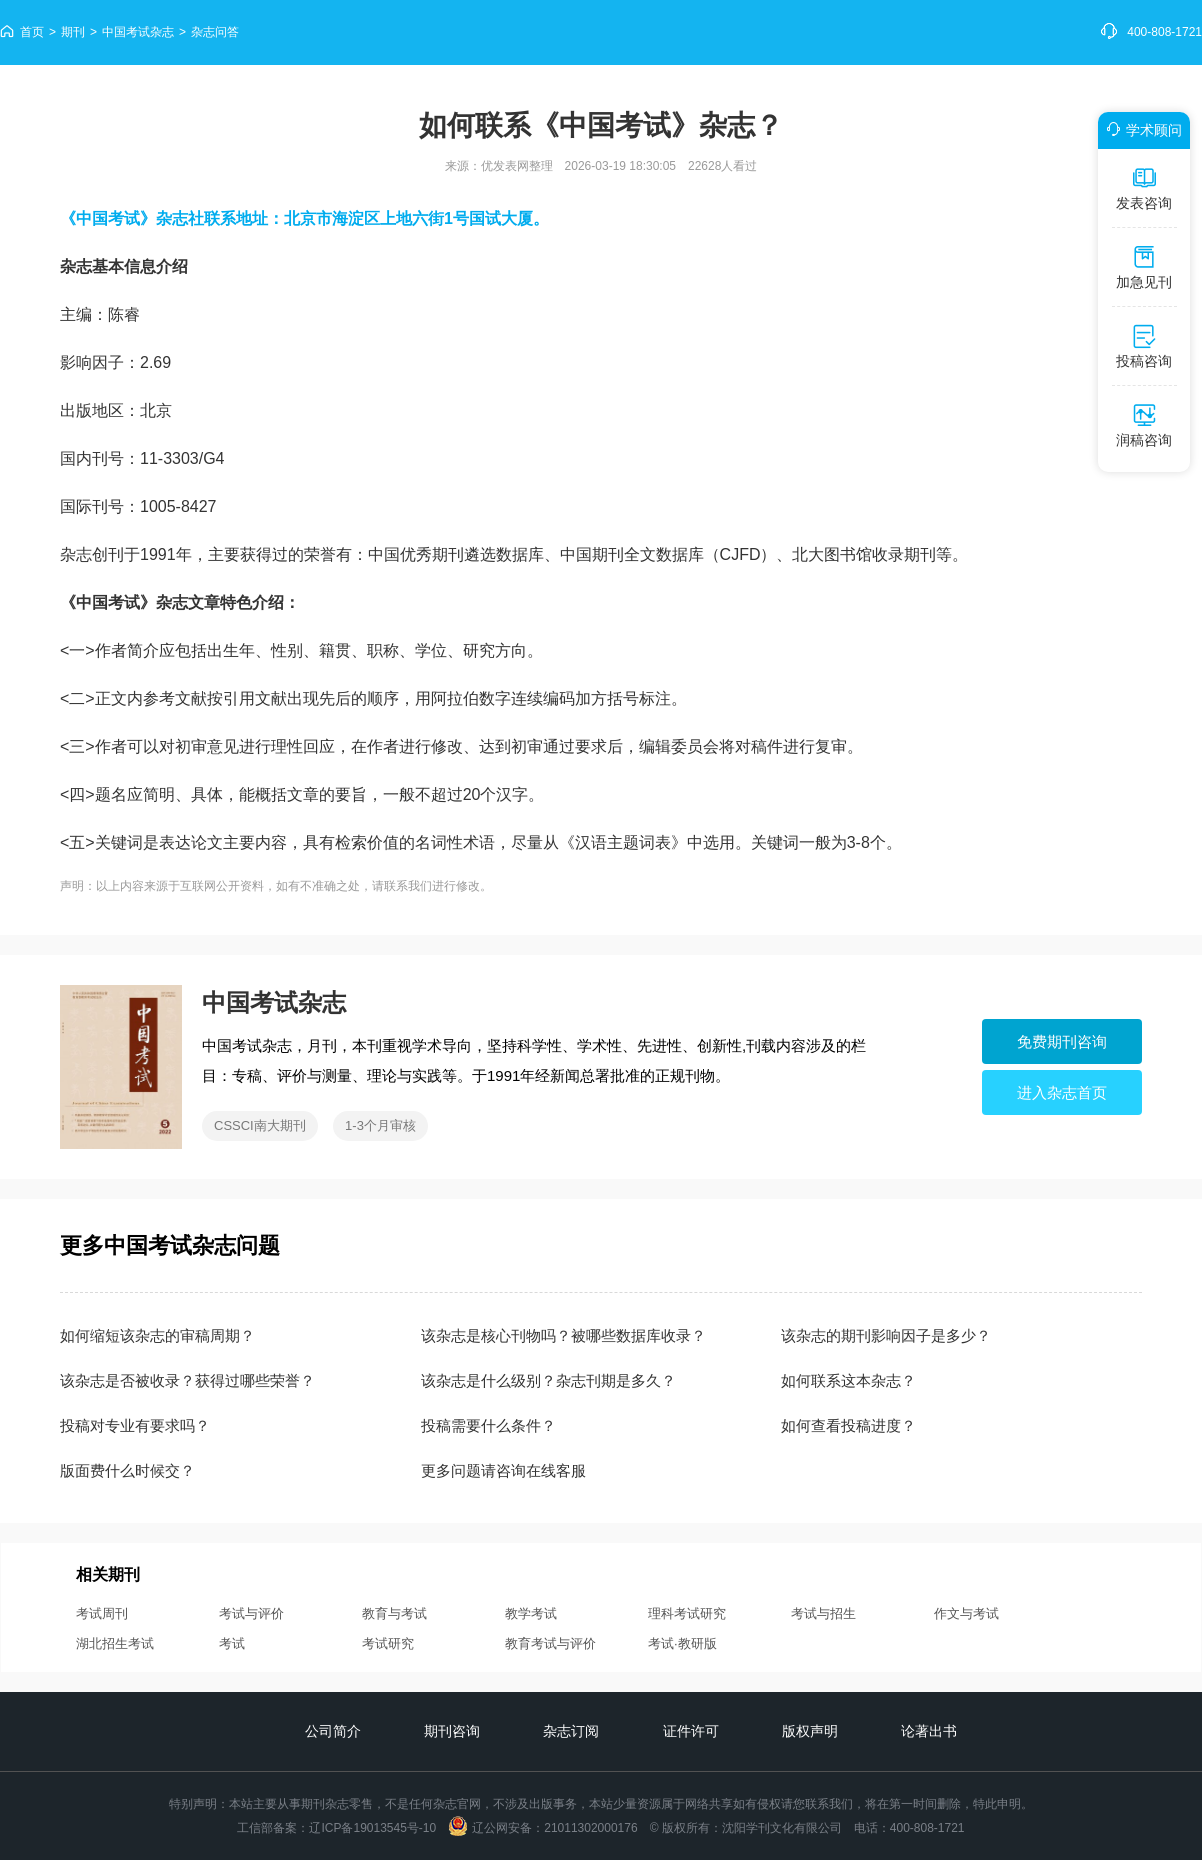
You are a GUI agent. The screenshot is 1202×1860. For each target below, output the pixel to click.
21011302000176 (590, 1828)
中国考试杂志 (138, 32)
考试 (232, 1643)
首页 (32, 32)
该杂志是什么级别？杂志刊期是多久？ (548, 1380)
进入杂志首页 (1062, 1092)
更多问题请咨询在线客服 (503, 1470)
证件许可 (691, 1731)
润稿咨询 (1144, 425)
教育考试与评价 (550, 1643)
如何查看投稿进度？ (848, 1425)
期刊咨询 (452, 1731)
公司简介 (333, 1731)
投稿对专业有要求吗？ (135, 1425)
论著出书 (929, 1731)
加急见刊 (1144, 267)
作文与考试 (966, 1613)
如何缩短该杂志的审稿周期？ (157, 1335)
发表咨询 (1144, 188)
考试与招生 (823, 1613)
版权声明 (810, 1731)
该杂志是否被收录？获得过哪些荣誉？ (187, 1380)
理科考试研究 (687, 1613)
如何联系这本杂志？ (848, 1380)
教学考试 (531, 1613)
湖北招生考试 (115, 1643)
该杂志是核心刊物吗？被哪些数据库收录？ (563, 1335)
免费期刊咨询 (1062, 1041)
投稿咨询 (1144, 346)
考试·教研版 (682, 1643)
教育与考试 (394, 1613)
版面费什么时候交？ (127, 1470)
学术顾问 (1141, 130)
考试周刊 (102, 1613)
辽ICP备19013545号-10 (372, 1828)
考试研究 (388, 1643)
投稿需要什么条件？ (488, 1425)
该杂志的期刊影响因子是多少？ (886, 1335)
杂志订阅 (571, 1731)
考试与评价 (251, 1613)
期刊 (73, 32)
